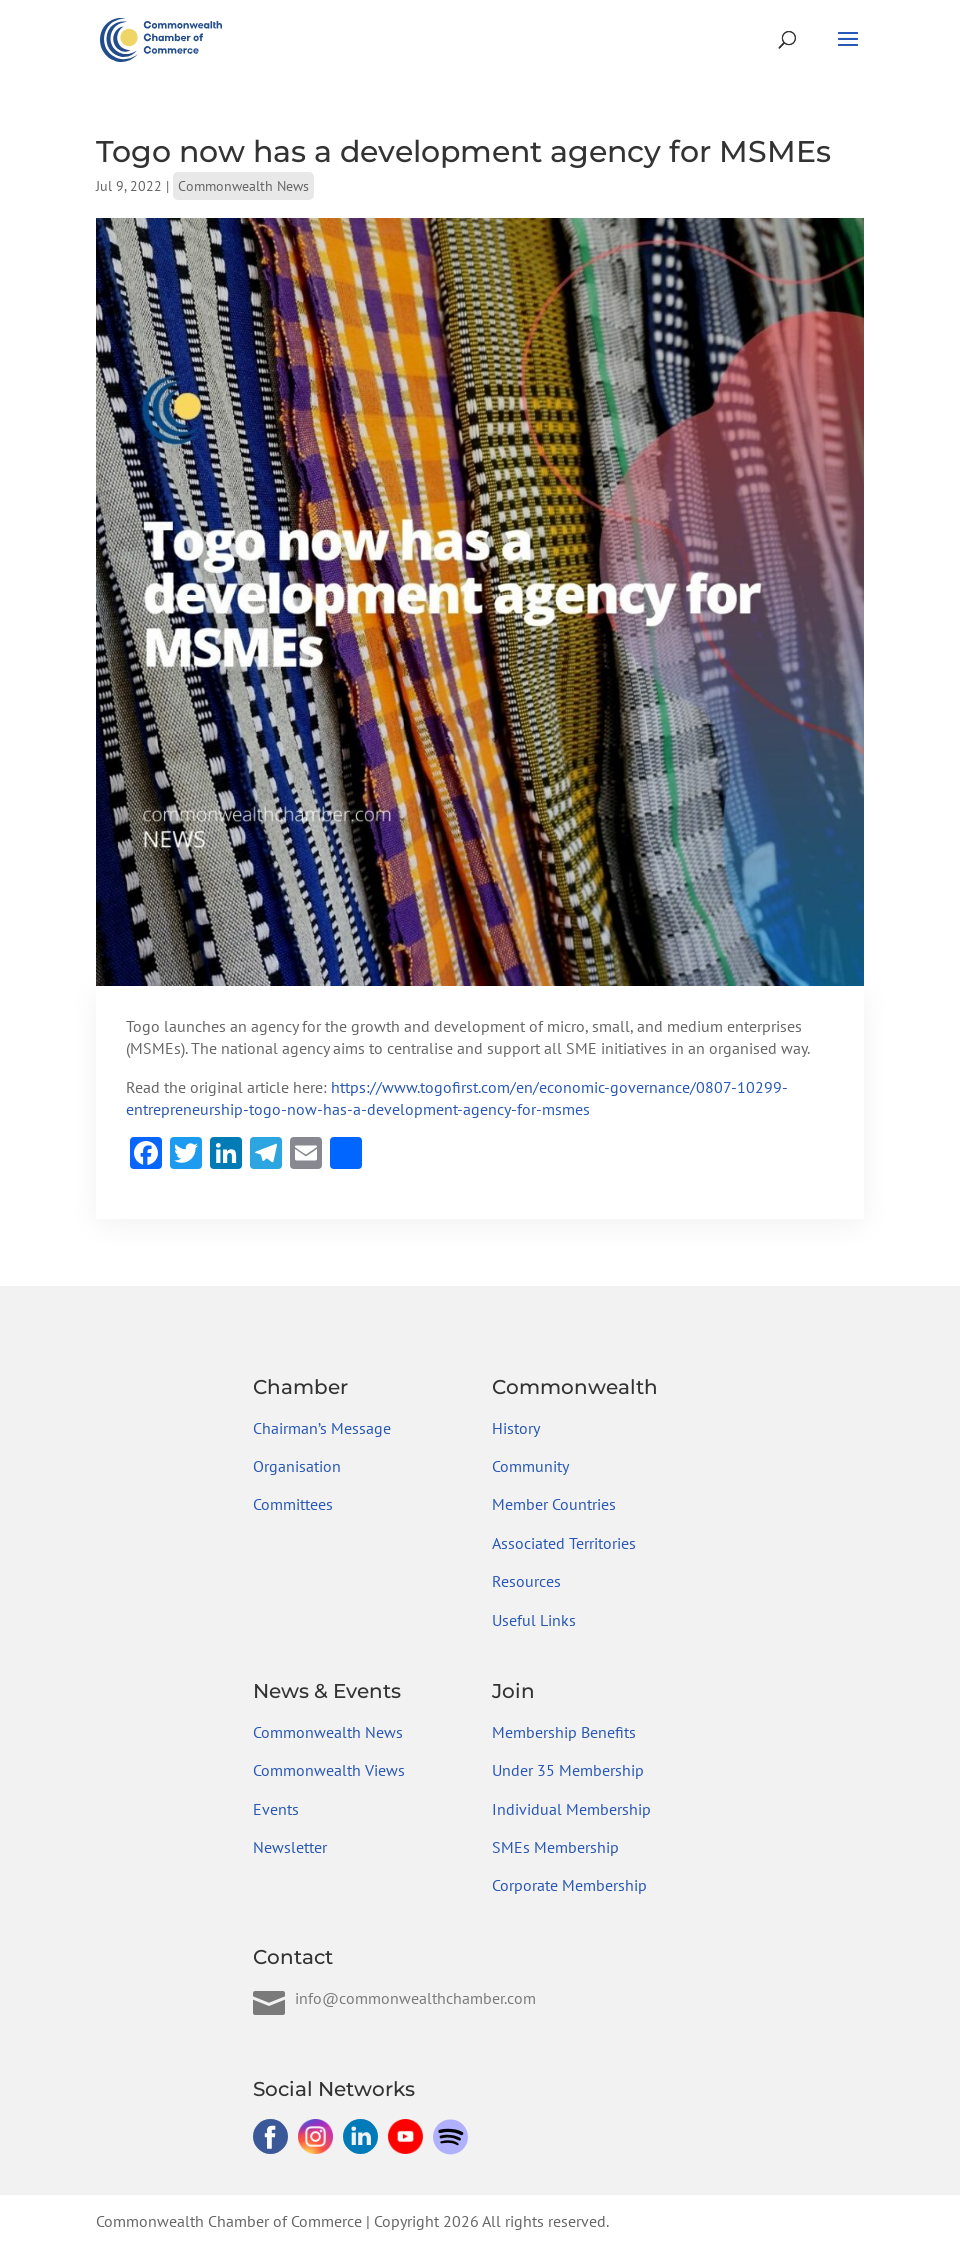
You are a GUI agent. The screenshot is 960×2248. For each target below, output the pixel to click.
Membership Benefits (564, 1732)
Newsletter (290, 1847)
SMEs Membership (555, 1847)
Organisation (297, 1466)
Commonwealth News (243, 186)
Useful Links (534, 1620)
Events (276, 1809)
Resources (526, 1581)
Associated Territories (564, 1543)
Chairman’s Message (322, 1428)
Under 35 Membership (568, 1770)
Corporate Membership (569, 1885)
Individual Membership (571, 1809)
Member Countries (554, 1504)
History (516, 1428)
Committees (293, 1504)
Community (530, 1466)
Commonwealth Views (329, 1770)
